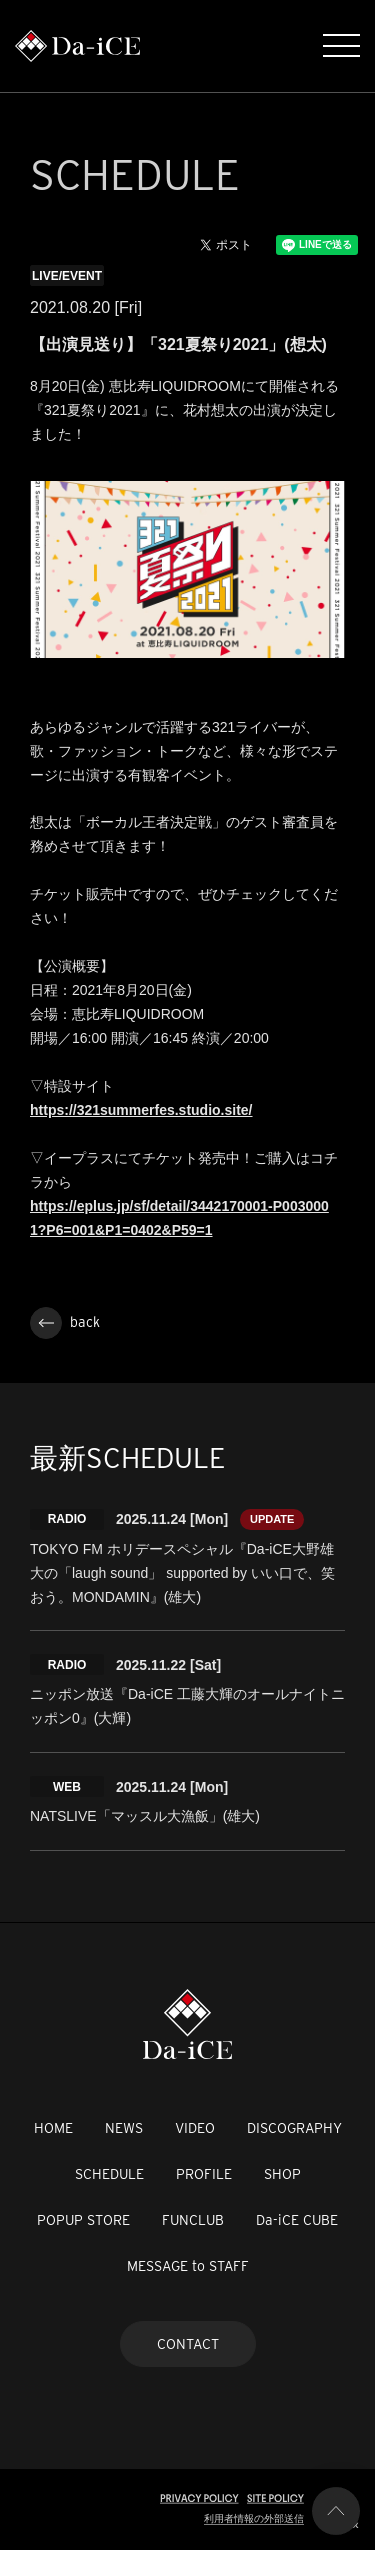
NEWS (124, 2128)
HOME (53, 2128)
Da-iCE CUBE (297, 2220)
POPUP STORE (83, 2220)
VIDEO (195, 2128)
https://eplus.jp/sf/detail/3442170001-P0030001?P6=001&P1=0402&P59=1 (179, 1218)
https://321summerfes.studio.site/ (141, 1110)
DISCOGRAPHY (294, 2128)
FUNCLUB (193, 2220)
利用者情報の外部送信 (254, 2518)
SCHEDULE (109, 2174)
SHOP (282, 2174)
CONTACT (188, 2344)
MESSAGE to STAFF (188, 2266)
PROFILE (204, 2174)
